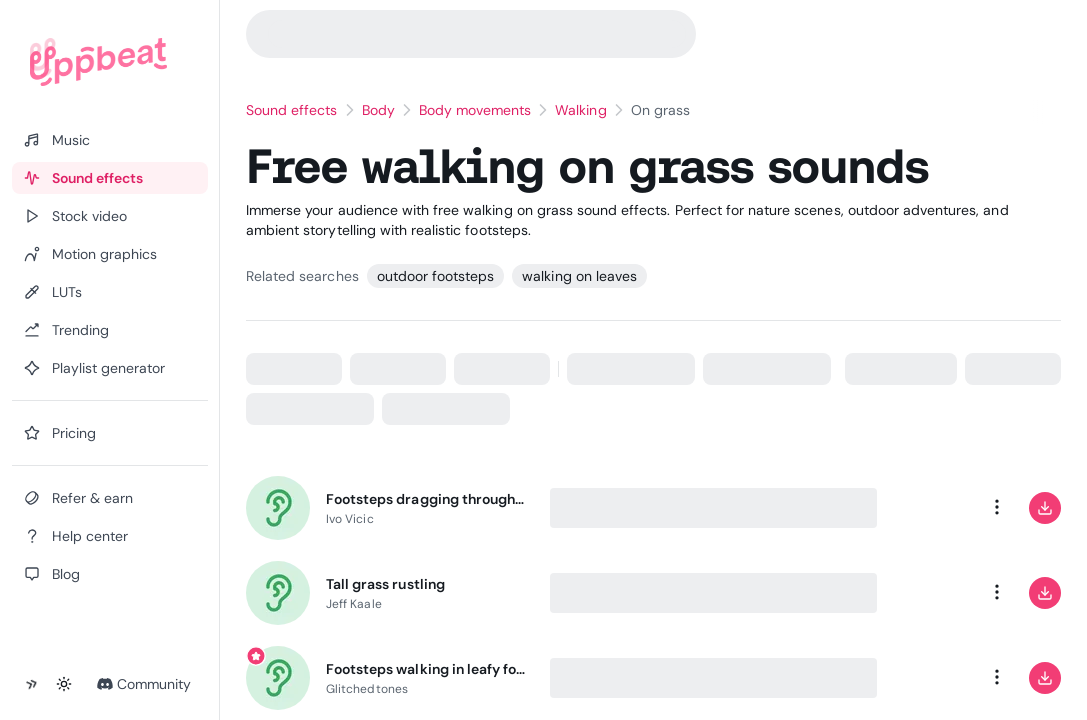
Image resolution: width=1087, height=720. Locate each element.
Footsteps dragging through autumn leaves (426, 499)
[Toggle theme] (64, 684)
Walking (580, 110)
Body (378, 110)
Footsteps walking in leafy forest (426, 669)
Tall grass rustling (385, 584)
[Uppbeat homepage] (98, 62)
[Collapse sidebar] (32, 684)
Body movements (475, 110)
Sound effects (292, 110)
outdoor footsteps (436, 276)
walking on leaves (579, 276)
